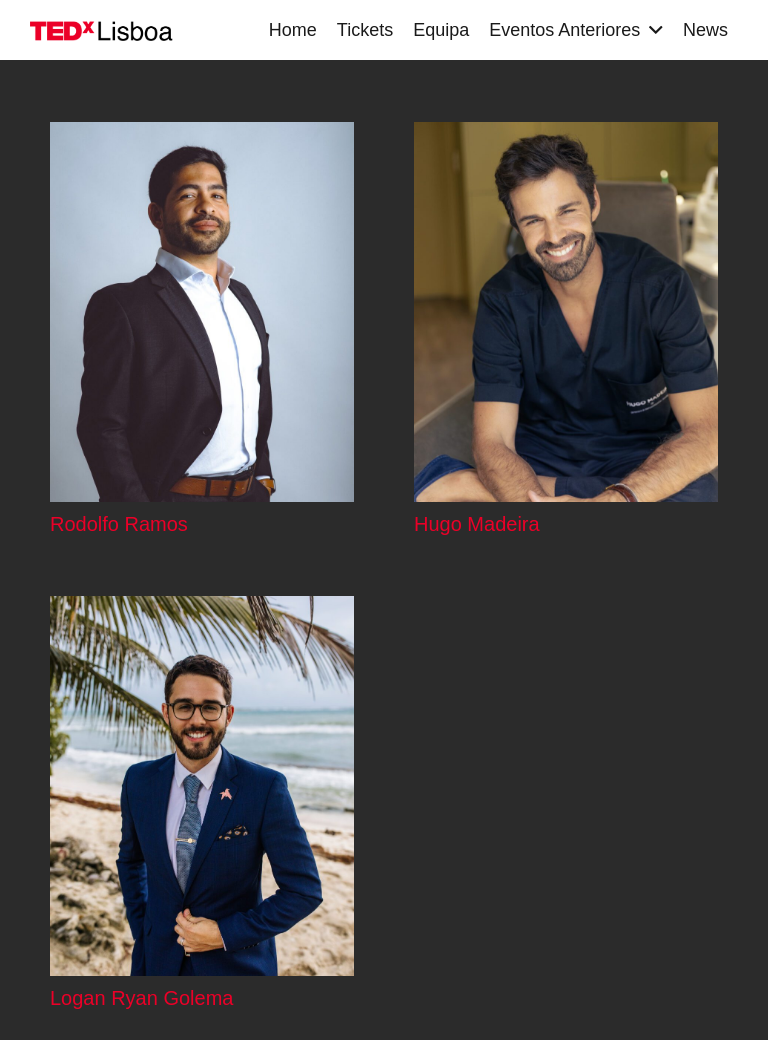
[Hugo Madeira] (566, 312)
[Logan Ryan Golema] (202, 786)
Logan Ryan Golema (141, 999)
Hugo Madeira (477, 524)
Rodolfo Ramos (119, 524)
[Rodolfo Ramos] (202, 312)
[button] (651, 30)
